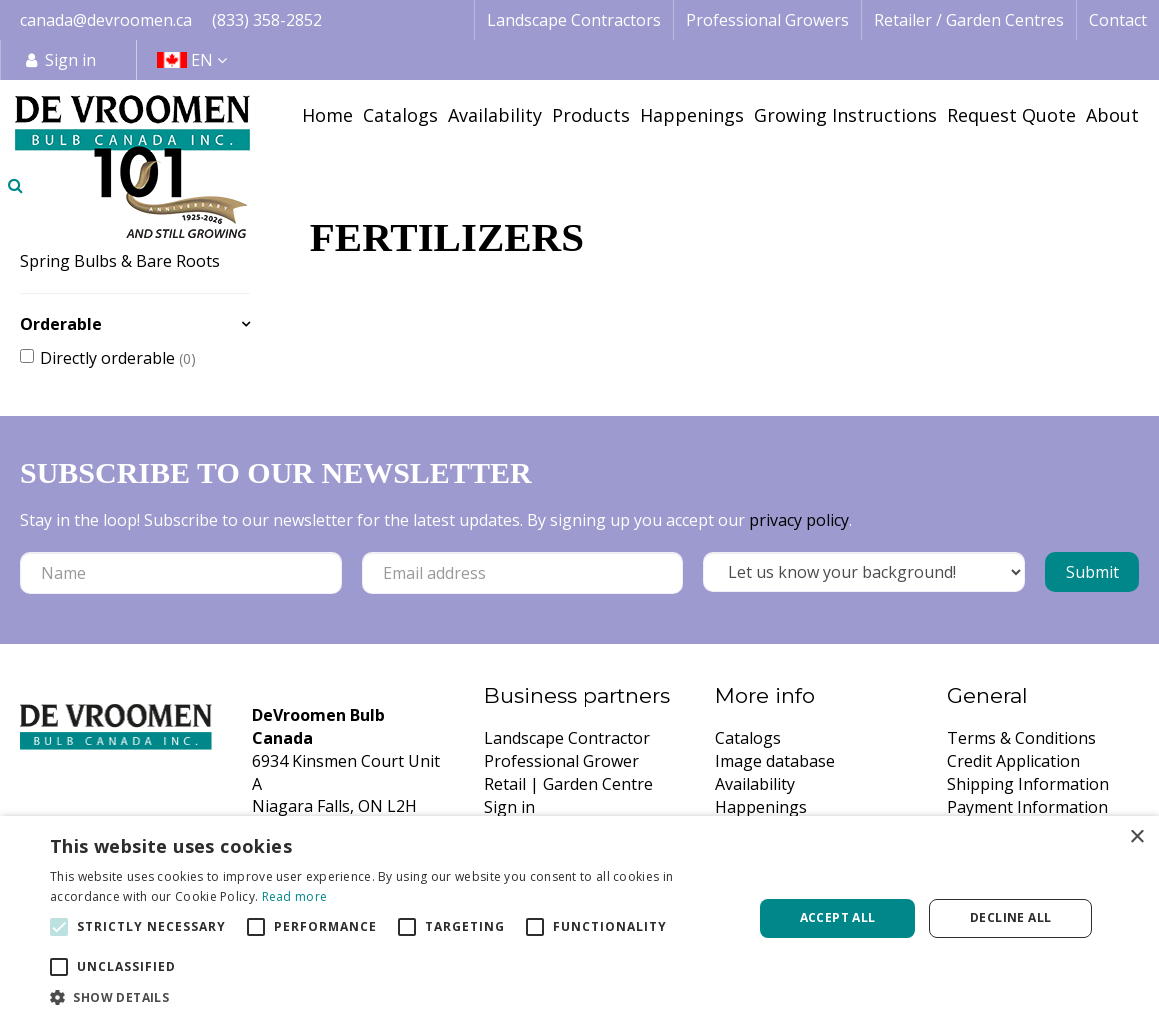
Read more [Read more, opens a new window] (295, 896)
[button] (391, 996)
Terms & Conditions (1021, 738)
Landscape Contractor (567, 738)
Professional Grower (561, 761)
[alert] (579, 918)
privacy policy (799, 520)
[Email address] (523, 573)
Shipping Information (1028, 784)
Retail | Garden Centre (568, 784)
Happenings (761, 807)
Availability (755, 784)
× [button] (1136, 837)
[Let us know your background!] (864, 572)
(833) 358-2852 (267, 20)
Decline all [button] (1010, 917)
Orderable (61, 324)
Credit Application (1013, 761)
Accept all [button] (838, 917)
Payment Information (1027, 807)
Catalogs (748, 738)
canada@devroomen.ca (106, 20)
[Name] (181, 573)
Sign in (70, 60)
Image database (775, 761)
